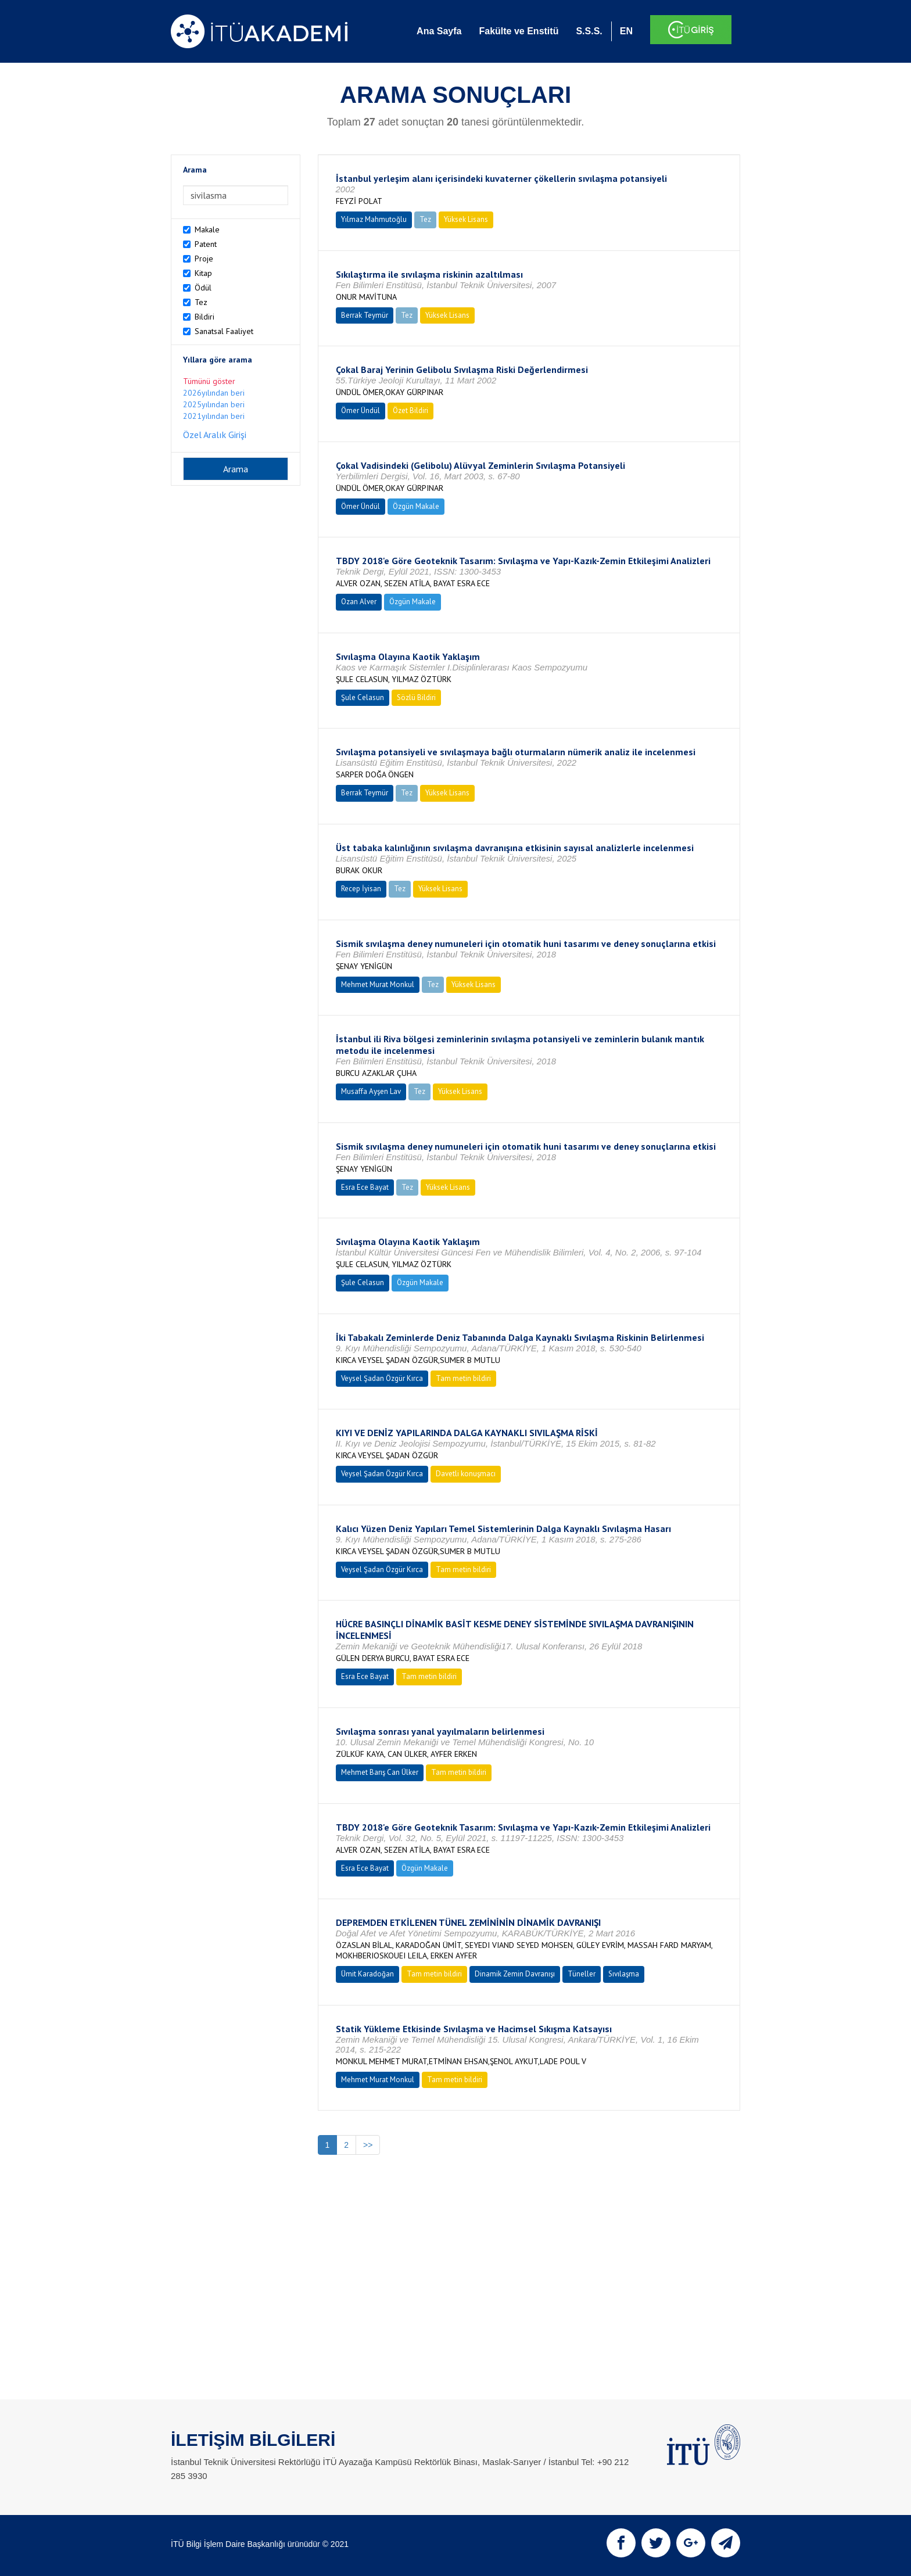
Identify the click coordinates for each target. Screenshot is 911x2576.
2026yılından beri (214, 393)
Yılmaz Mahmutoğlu (374, 219)
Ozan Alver (358, 602)
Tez (201, 302)
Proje (204, 258)
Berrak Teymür (364, 315)
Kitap (203, 273)
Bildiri (204, 316)
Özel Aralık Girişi (214, 434)
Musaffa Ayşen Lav (371, 1091)
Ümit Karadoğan (367, 1974)
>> (367, 2145)
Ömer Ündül (360, 410)
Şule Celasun (362, 697)
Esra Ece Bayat (365, 1187)
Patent (206, 244)
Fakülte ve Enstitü (518, 31)
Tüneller (582, 1974)
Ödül (203, 287)
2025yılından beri (214, 404)
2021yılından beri (214, 416)
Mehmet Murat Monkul (377, 984)
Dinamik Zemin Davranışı (515, 1974)
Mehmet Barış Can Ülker (379, 1772)
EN (626, 31)
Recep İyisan (361, 889)
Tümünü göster (209, 381)
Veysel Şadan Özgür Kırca (382, 1378)
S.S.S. (589, 31)
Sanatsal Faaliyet (224, 331)
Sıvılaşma (623, 1974)
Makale (207, 229)
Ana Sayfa (439, 31)
